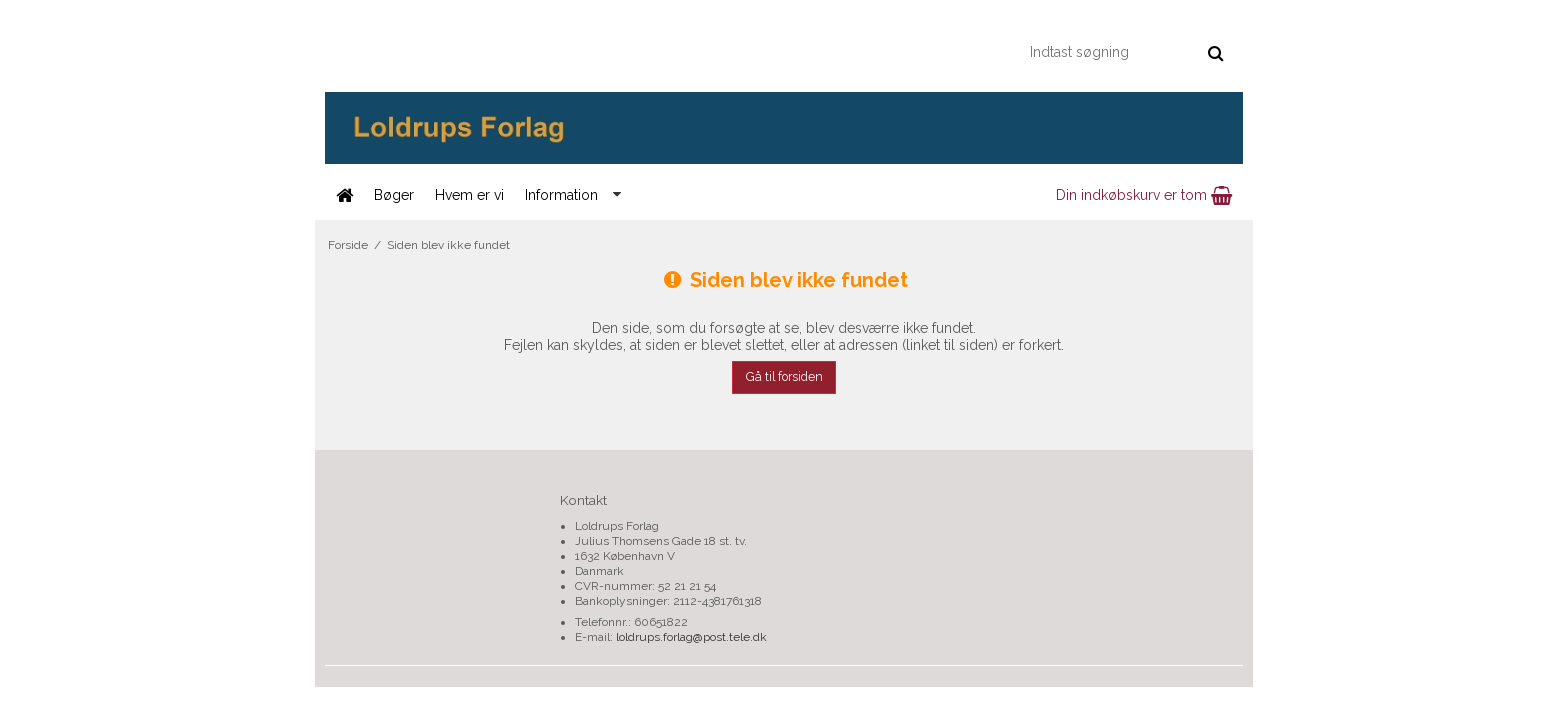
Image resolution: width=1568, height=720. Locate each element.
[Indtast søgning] (1125, 52)
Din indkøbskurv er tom (1144, 195)
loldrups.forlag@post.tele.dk (691, 637)
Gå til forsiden (784, 376)
